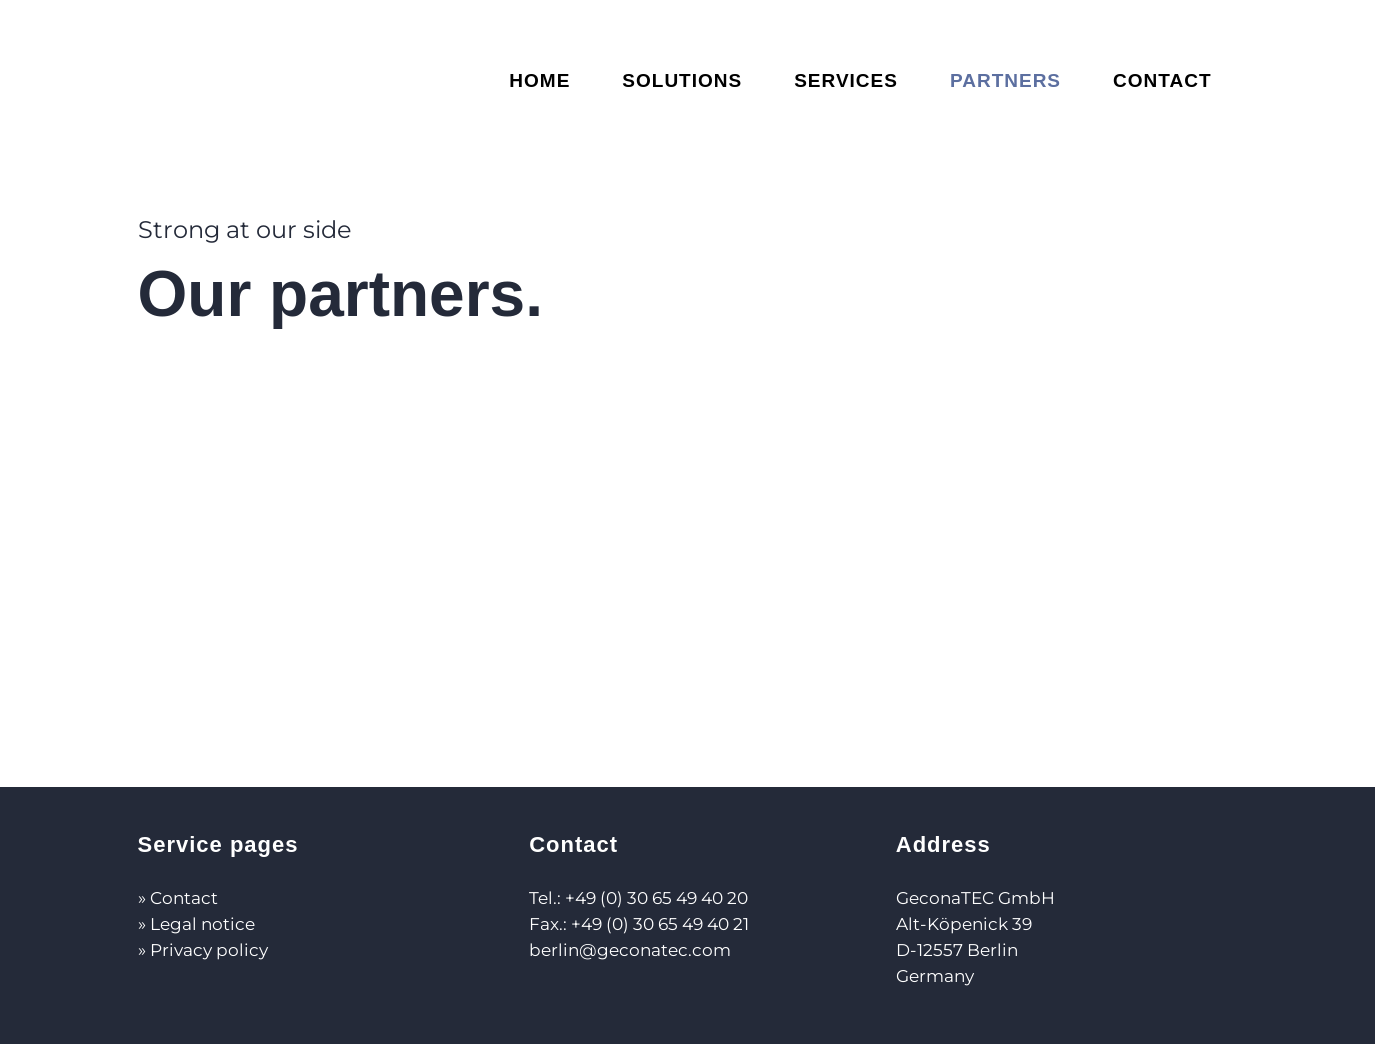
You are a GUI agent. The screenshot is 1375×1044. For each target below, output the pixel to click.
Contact (184, 898)
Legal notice (202, 924)
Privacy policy (209, 950)
